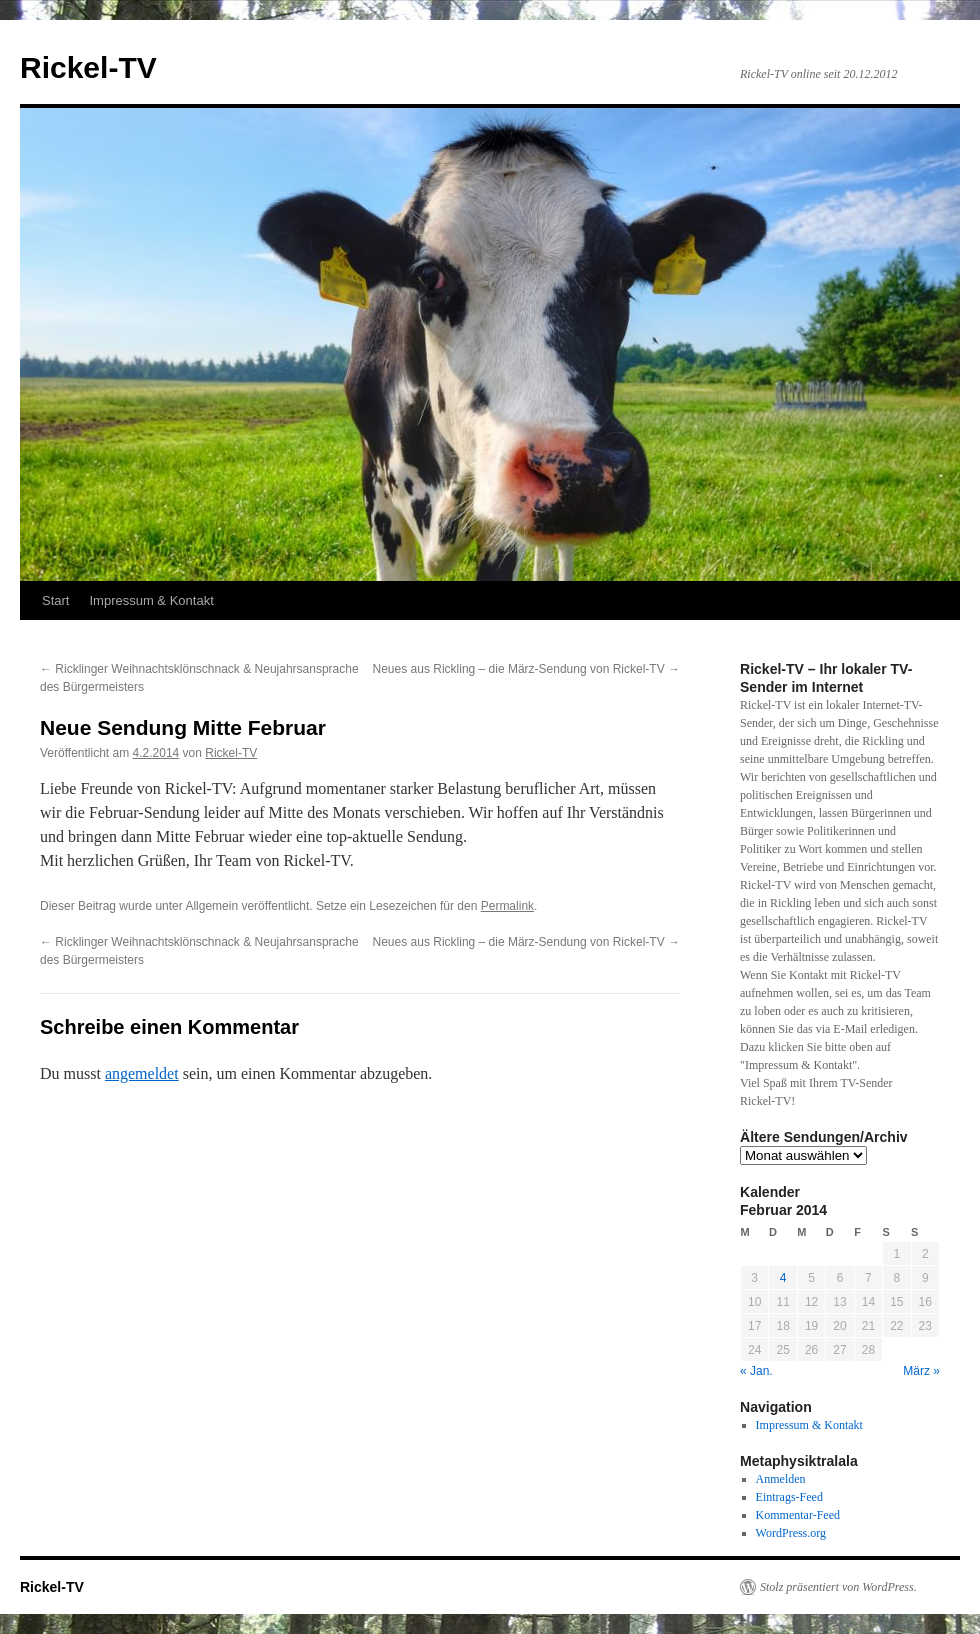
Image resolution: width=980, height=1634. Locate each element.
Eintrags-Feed (789, 1497)
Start (55, 600)
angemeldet (142, 1073)
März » (921, 1371)
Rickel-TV (88, 67)
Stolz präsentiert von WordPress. (838, 1587)
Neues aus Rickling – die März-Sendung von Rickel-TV (526, 669)
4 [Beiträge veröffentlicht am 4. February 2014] (783, 1278)
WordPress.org (791, 1533)
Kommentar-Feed (798, 1515)
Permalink (507, 906)
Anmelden (781, 1479)
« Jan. (756, 1371)
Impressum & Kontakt (151, 600)
